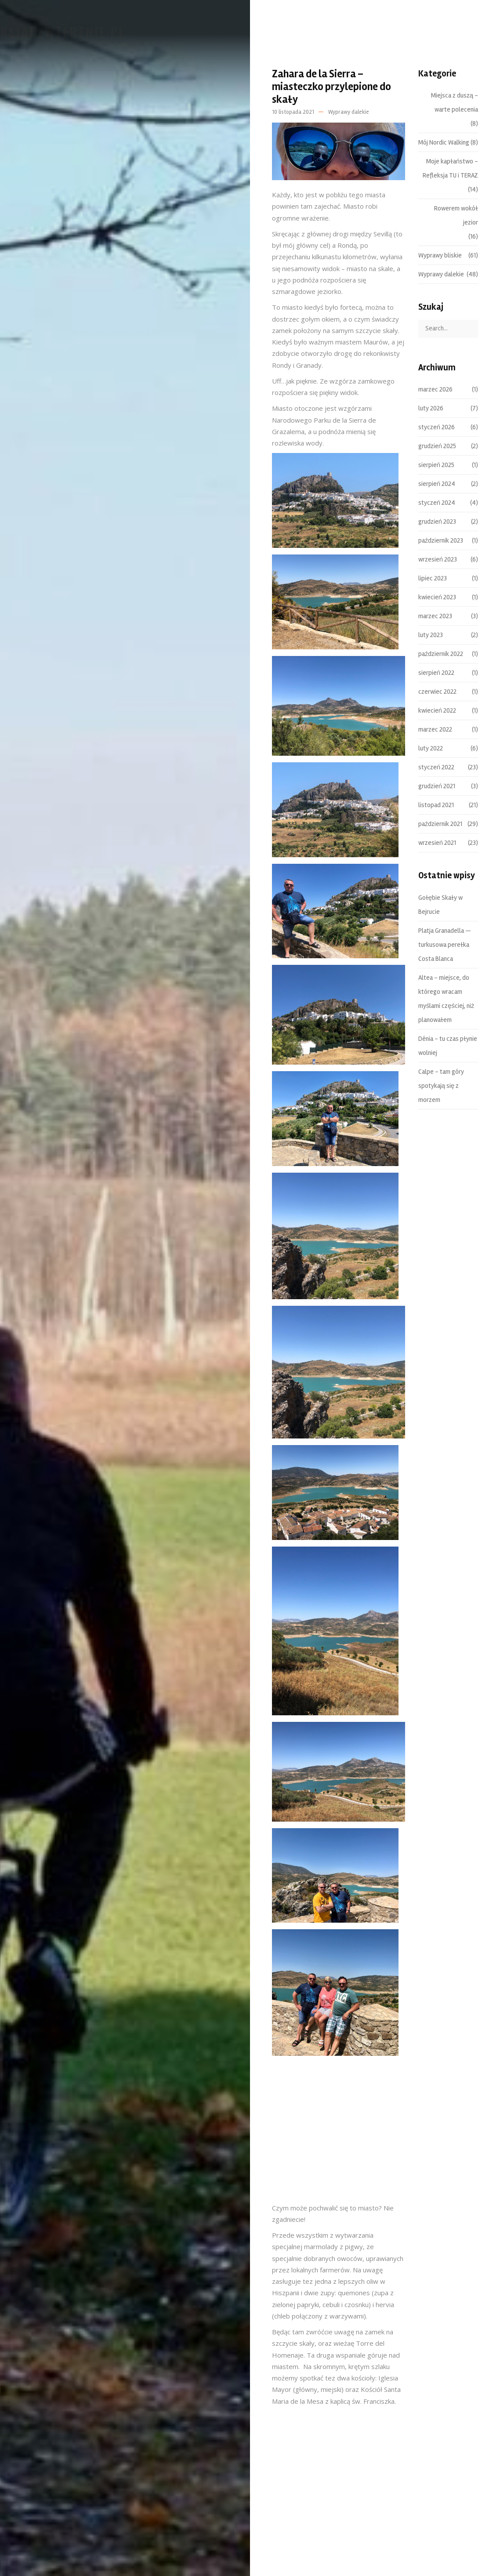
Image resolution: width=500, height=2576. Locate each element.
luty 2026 (430, 408)
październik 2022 (441, 654)
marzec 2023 (435, 616)
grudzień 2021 (436, 786)
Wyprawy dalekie (348, 112)
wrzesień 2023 (437, 559)
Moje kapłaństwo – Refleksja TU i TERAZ (450, 168)
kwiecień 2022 (437, 710)
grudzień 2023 (437, 521)
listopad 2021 (436, 805)
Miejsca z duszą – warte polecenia (454, 102)
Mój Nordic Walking (443, 142)
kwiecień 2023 (437, 597)
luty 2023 (430, 635)
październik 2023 (441, 540)
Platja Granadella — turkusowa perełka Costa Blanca (444, 945)
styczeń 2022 (436, 767)
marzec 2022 (435, 729)
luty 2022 (430, 748)
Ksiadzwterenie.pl (84, 32)
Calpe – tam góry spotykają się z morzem (441, 1086)
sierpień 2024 (436, 484)
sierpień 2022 (436, 673)
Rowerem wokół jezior (456, 215)
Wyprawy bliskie (440, 255)
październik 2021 (440, 824)
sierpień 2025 (436, 465)
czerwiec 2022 (437, 692)
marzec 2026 (435, 389)
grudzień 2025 (437, 446)
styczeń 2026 (436, 427)
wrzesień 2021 (437, 843)
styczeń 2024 (436, 503)
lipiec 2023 (432, 578)
